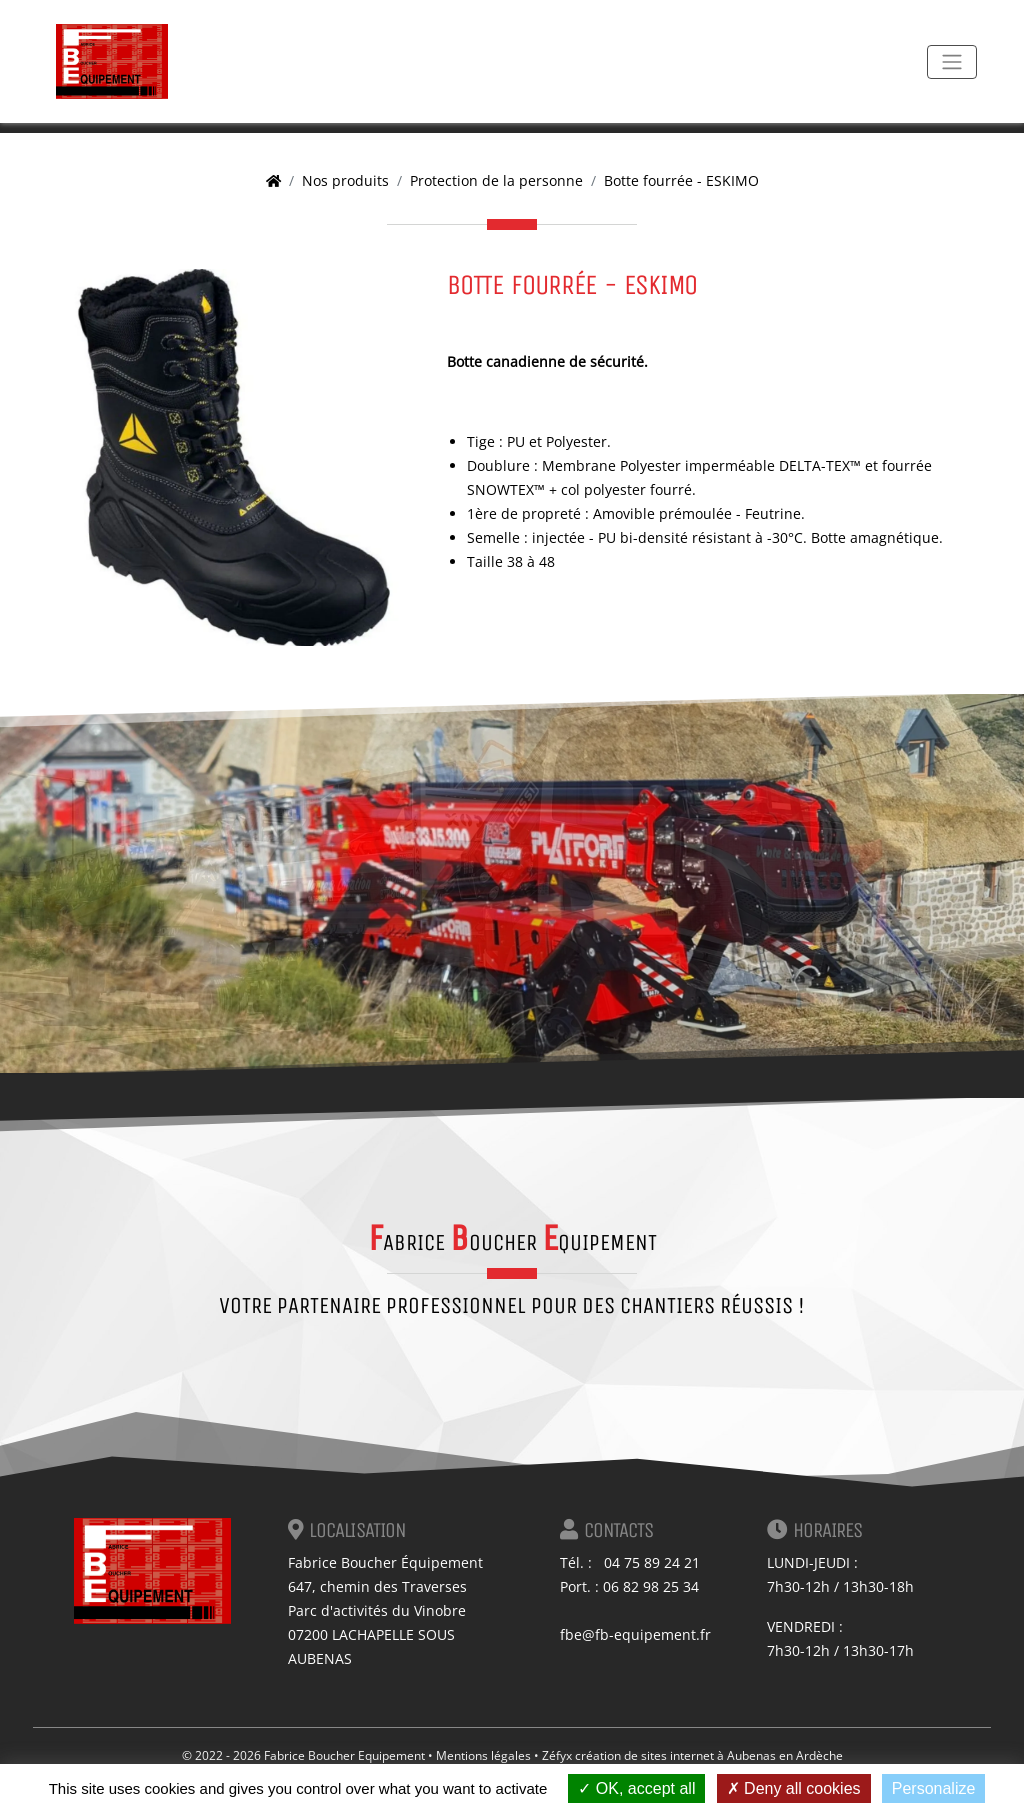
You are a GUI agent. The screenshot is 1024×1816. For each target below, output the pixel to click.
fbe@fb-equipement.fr (635, 1634)
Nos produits (345, 180)
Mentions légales (483, 1755)
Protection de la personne (496, 180)
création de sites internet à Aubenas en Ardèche (709, 1755)
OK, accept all (636, 1788)
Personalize (934, 1788)
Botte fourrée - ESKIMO (681, 180)
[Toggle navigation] (952, 62)
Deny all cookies (794, 1788)
